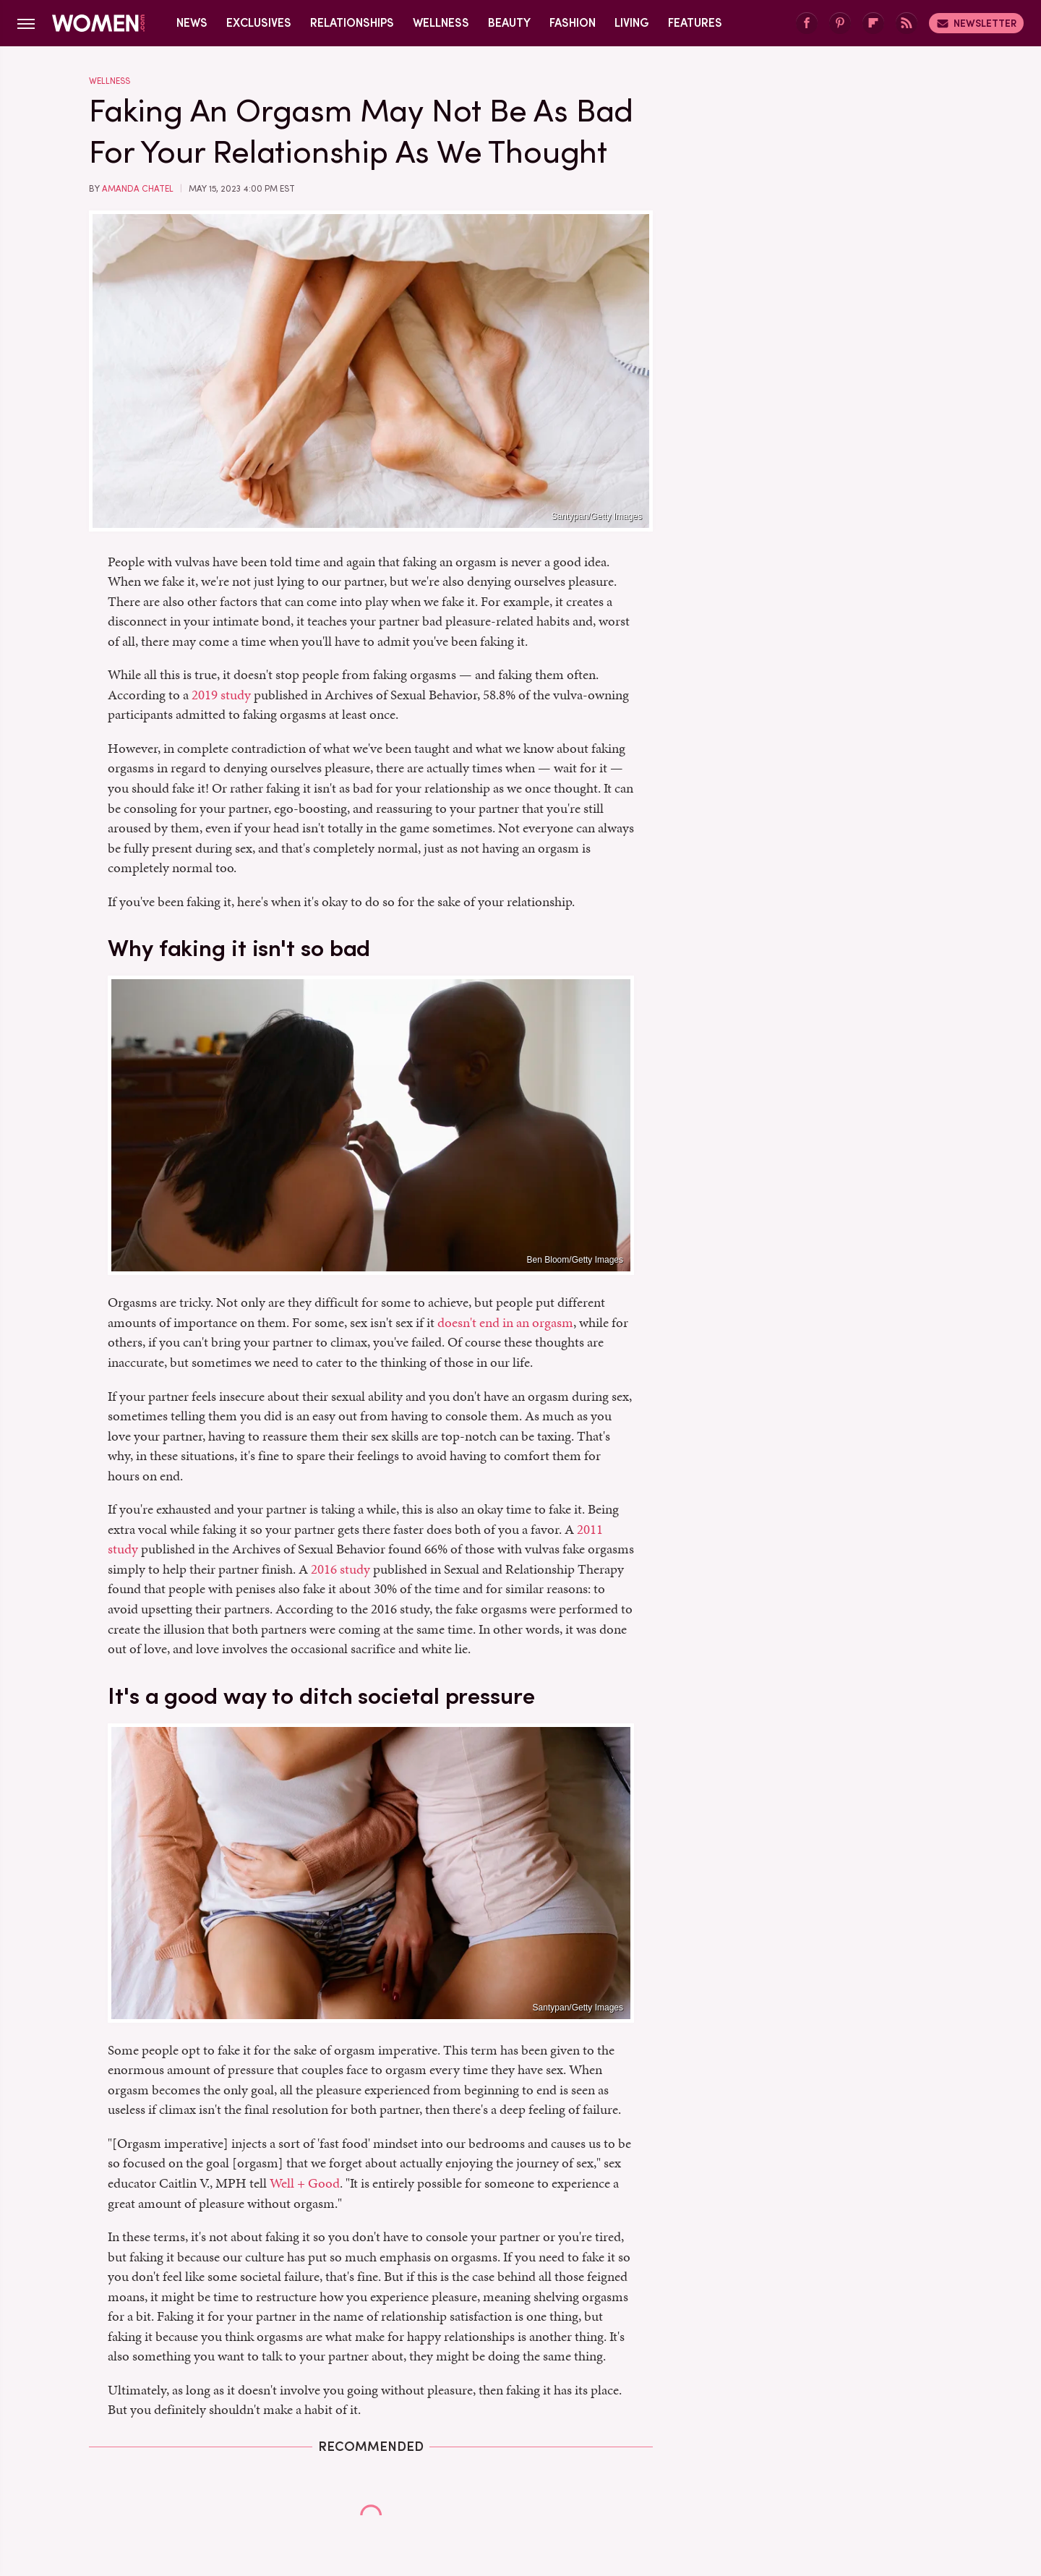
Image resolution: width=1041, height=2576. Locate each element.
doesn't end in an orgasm (505, 1322)
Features (695, 23)
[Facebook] (807, 23)
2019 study (221, 694)
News (191, 23)
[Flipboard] (873, 23)
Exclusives (258, 23)
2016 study (340, 1569)
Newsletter (976, 23)
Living (631, 23)
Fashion (572, 23)
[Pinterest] (840, 23)
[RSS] (906, 23)
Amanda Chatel (138, 189)
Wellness (441, 23)
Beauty (509, 23)
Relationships (352, 23)
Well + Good (305, 2183)
